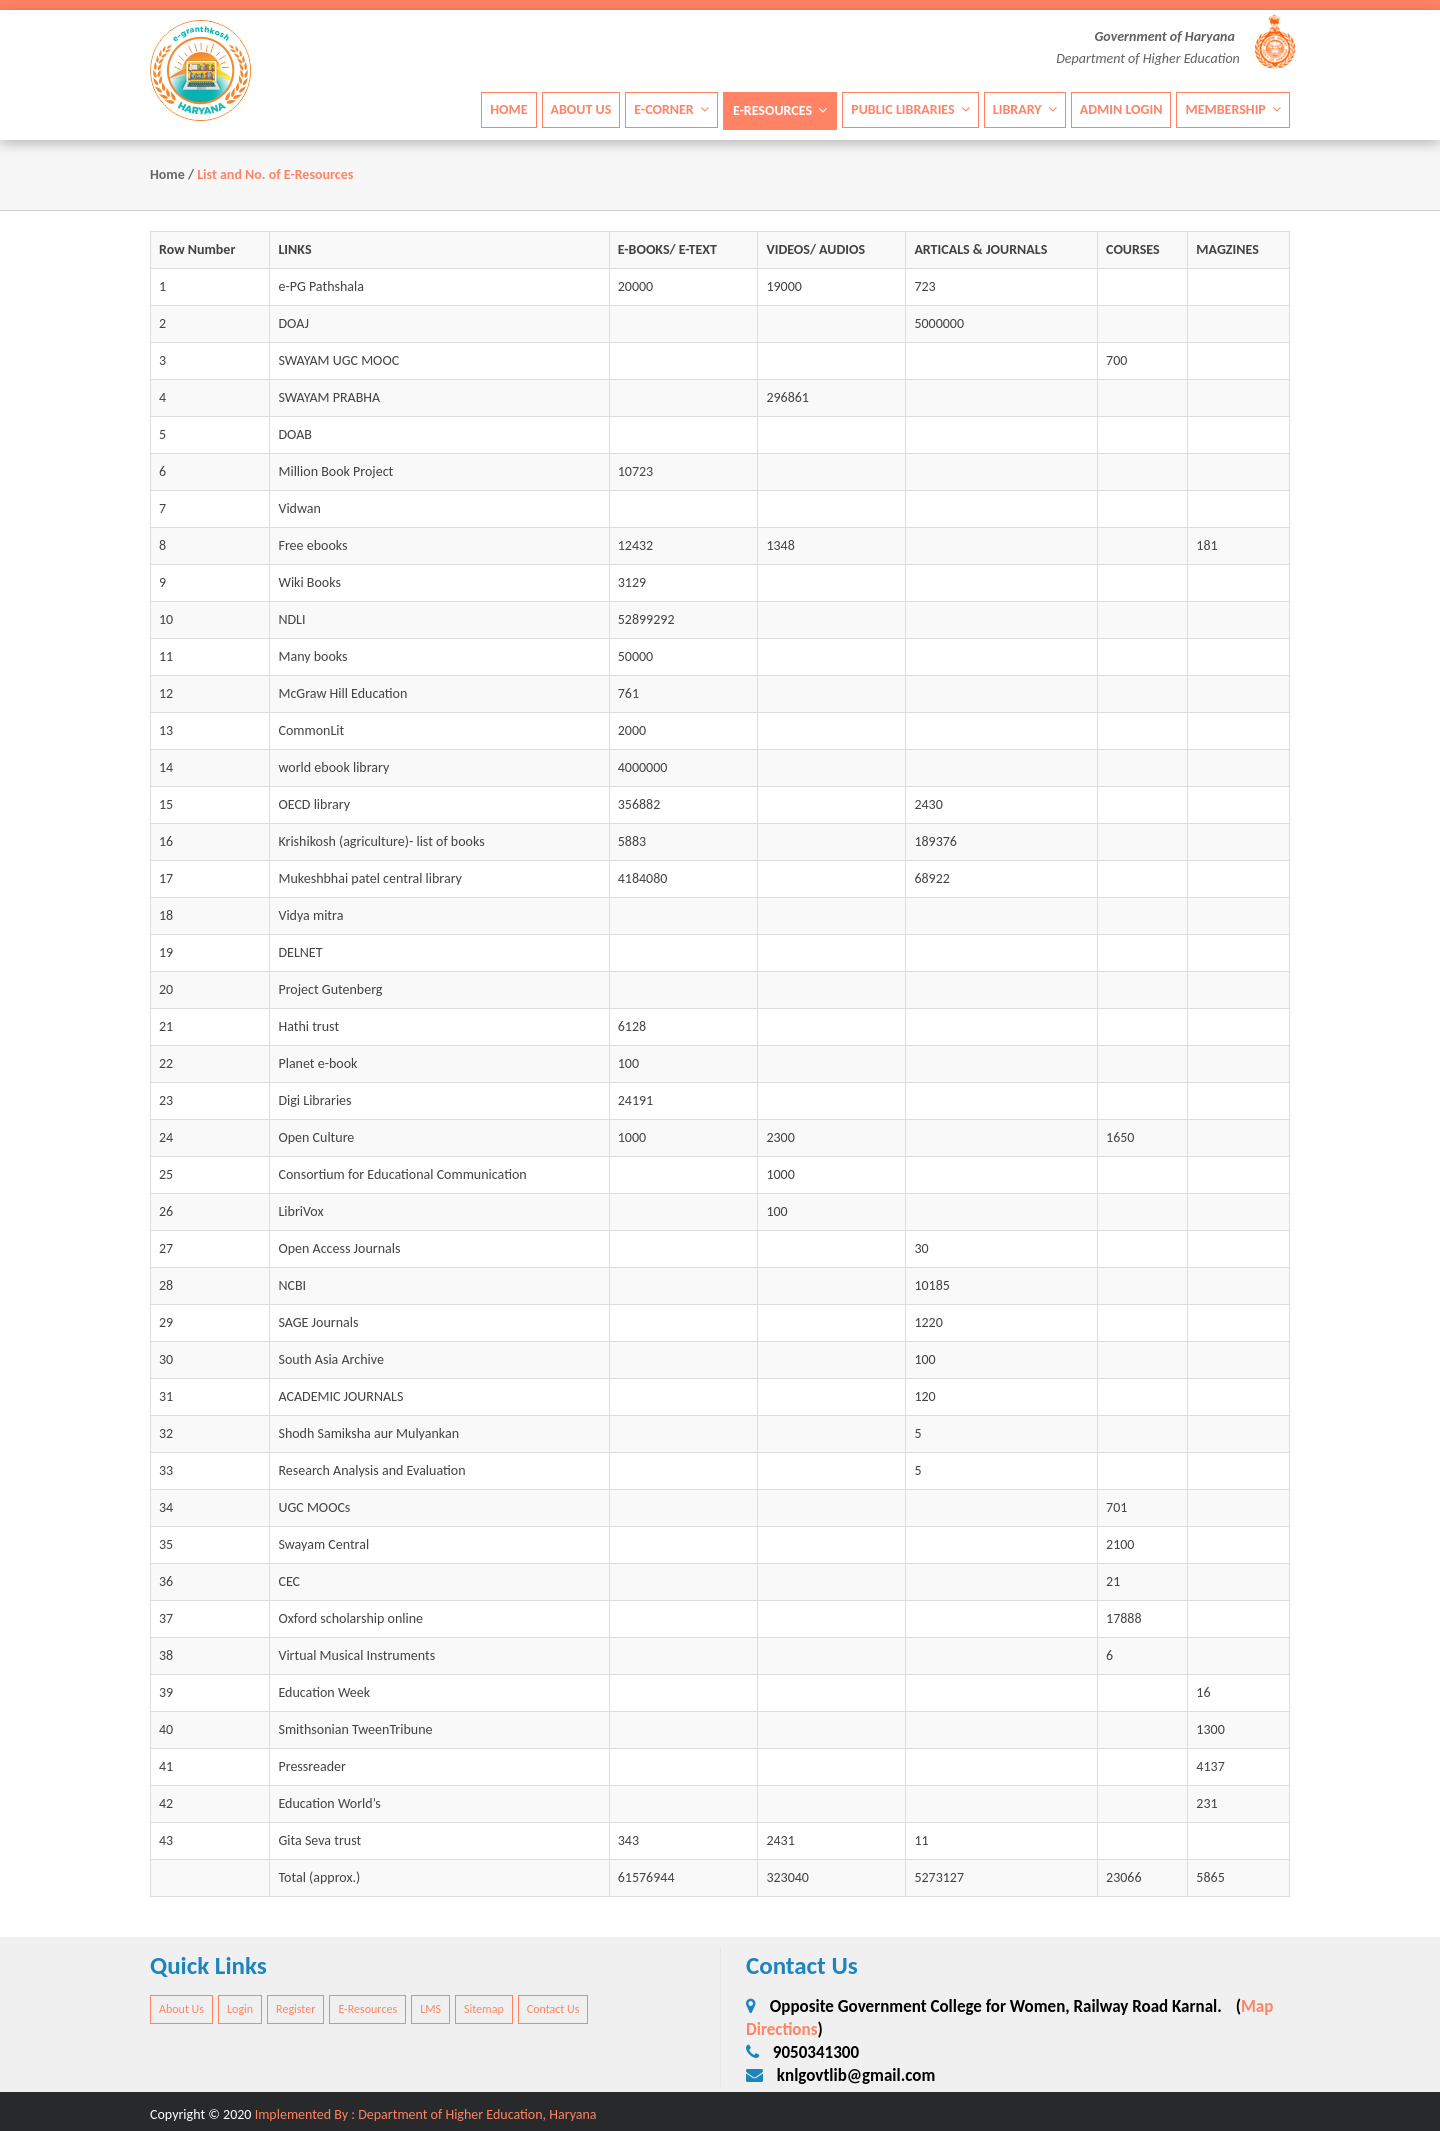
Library (1025, 108)
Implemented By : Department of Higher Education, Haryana (426, 2114)
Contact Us (553, 2009)
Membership (1233, 108)
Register (295, 2009)
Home (508, 108)
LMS (430, 2009)
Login (240, 2009)
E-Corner (671, 108)
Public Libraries (910, 108)
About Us (581, 108)
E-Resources (780, 109)
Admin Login (1121, 108)
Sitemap (484, 2009)
